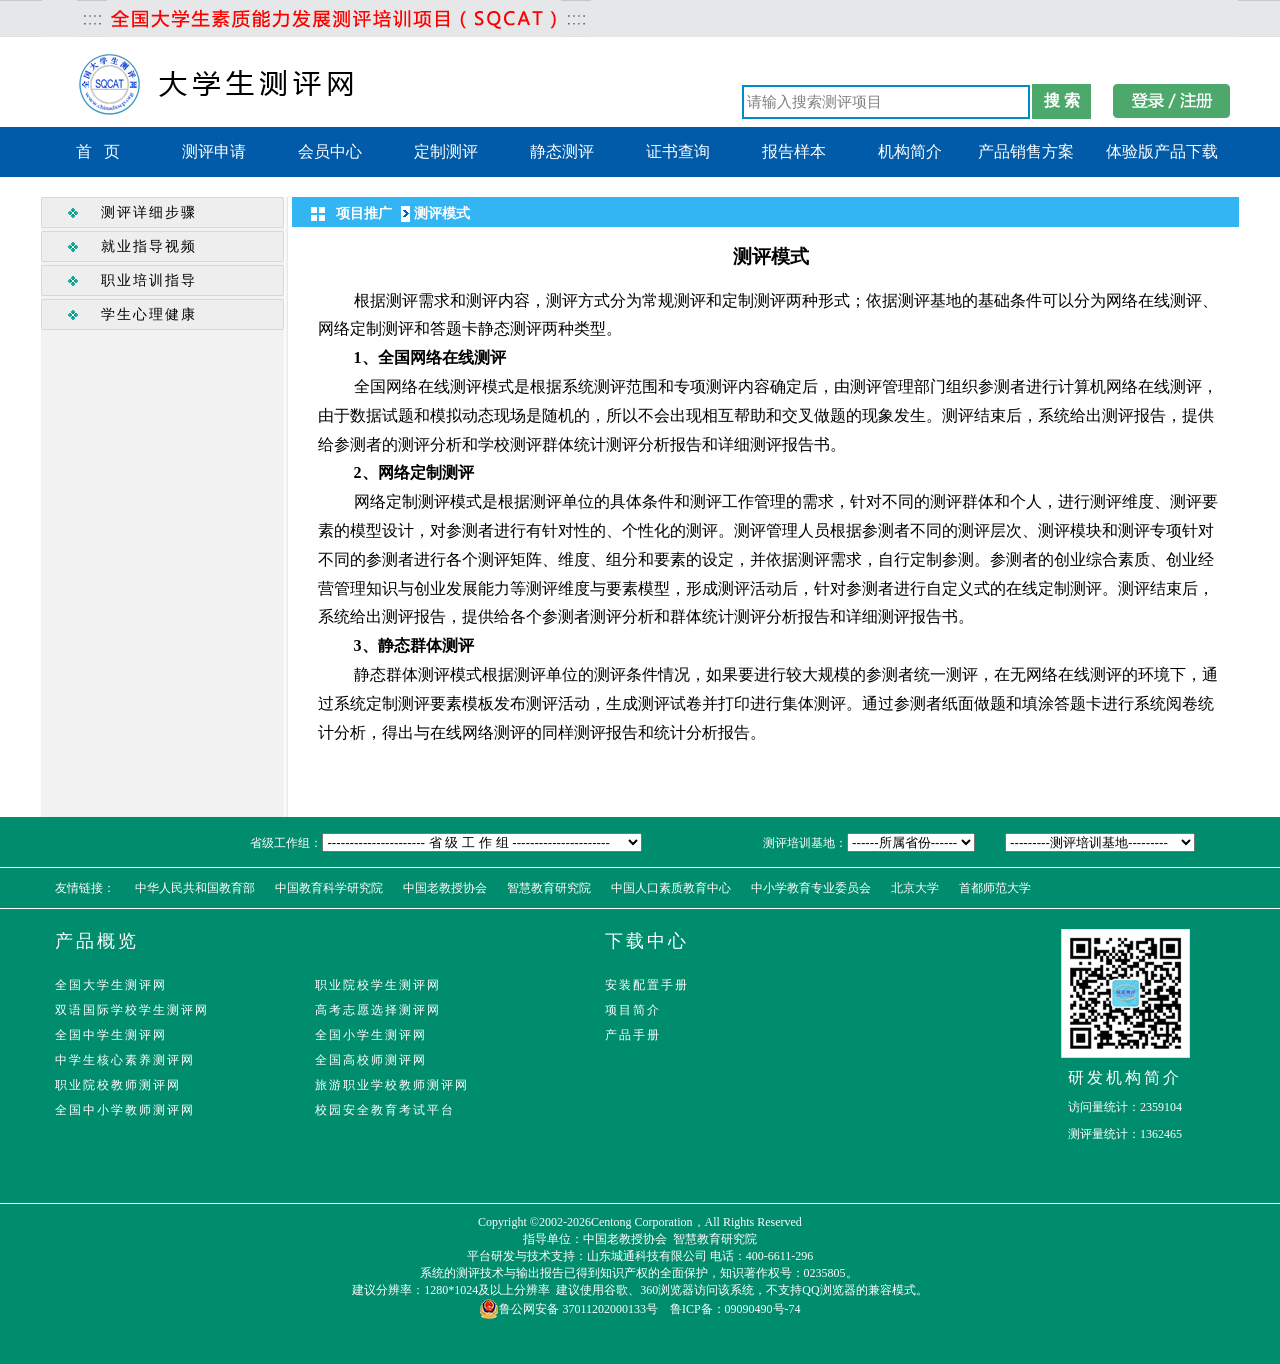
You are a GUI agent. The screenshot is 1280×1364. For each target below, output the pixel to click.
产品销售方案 (1026, 151)
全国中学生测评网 (111, 1035)
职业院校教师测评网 (118, 1085)
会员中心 (330, 151)
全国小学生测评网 (371, 1035)
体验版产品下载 (1162, 151)
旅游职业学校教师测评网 (392, 1085)
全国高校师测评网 (371, 1060)
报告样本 (794, 151)
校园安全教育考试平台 (385, 1110)
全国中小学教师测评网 (125, 1110)
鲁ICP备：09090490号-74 (735, 1309)
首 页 (98, 151)
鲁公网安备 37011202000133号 (568, 1309)
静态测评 (562, 151)
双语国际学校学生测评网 (132, 1010)
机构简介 (910, 151)
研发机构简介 (1125, 1077)
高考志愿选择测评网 (378, 1010)
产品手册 (633, 1035)
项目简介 (633, 1010)
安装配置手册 (647, 985)
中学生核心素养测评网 (125, 1060)
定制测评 (446, 151)
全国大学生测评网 (111, 985)
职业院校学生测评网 (378, 985)
